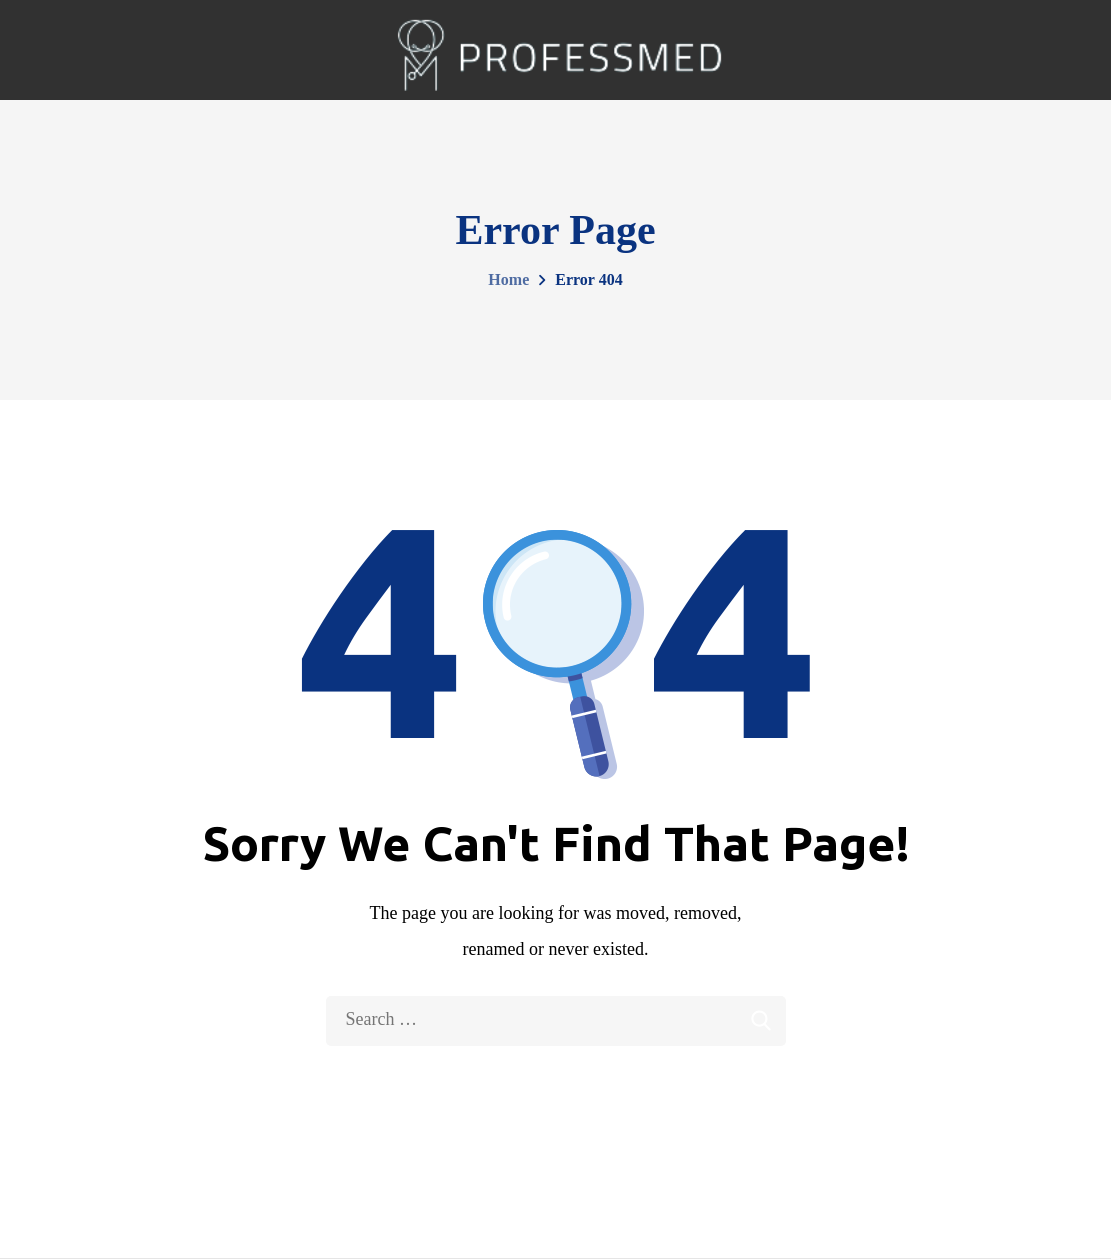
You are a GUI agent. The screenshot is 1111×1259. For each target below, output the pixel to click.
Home (508, 279)
